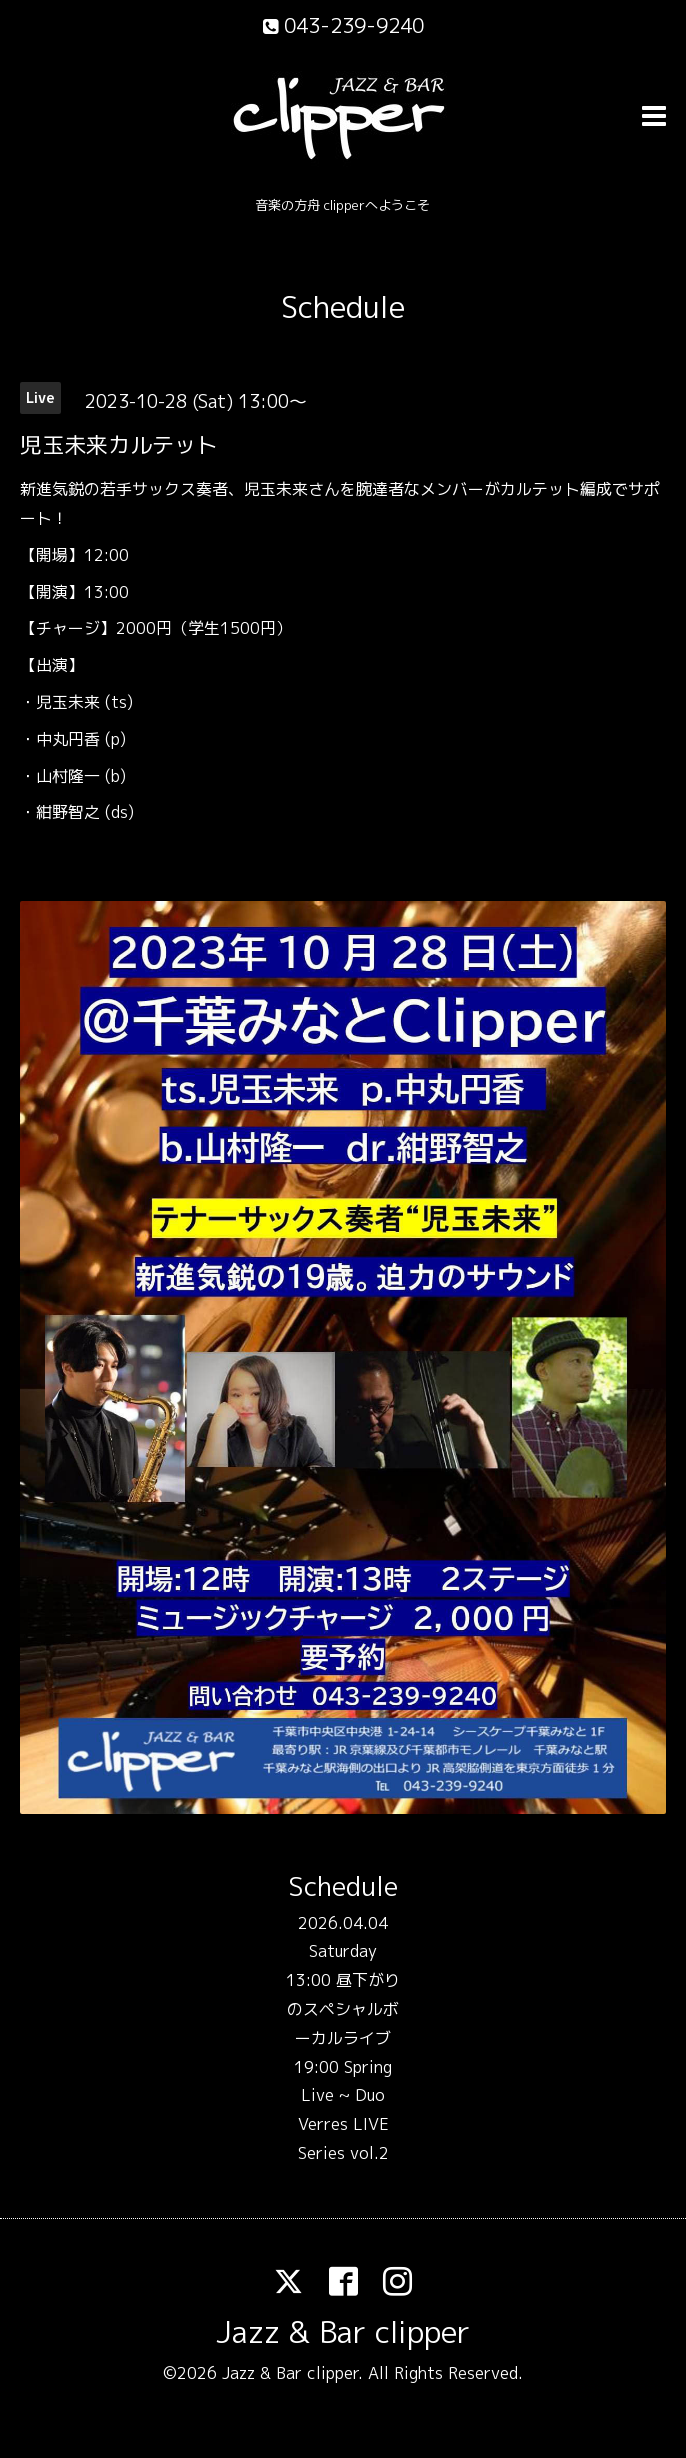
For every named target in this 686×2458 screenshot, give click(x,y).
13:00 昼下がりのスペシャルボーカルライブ (343, 2009)
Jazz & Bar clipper (343, 2332)
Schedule (343, 307)
